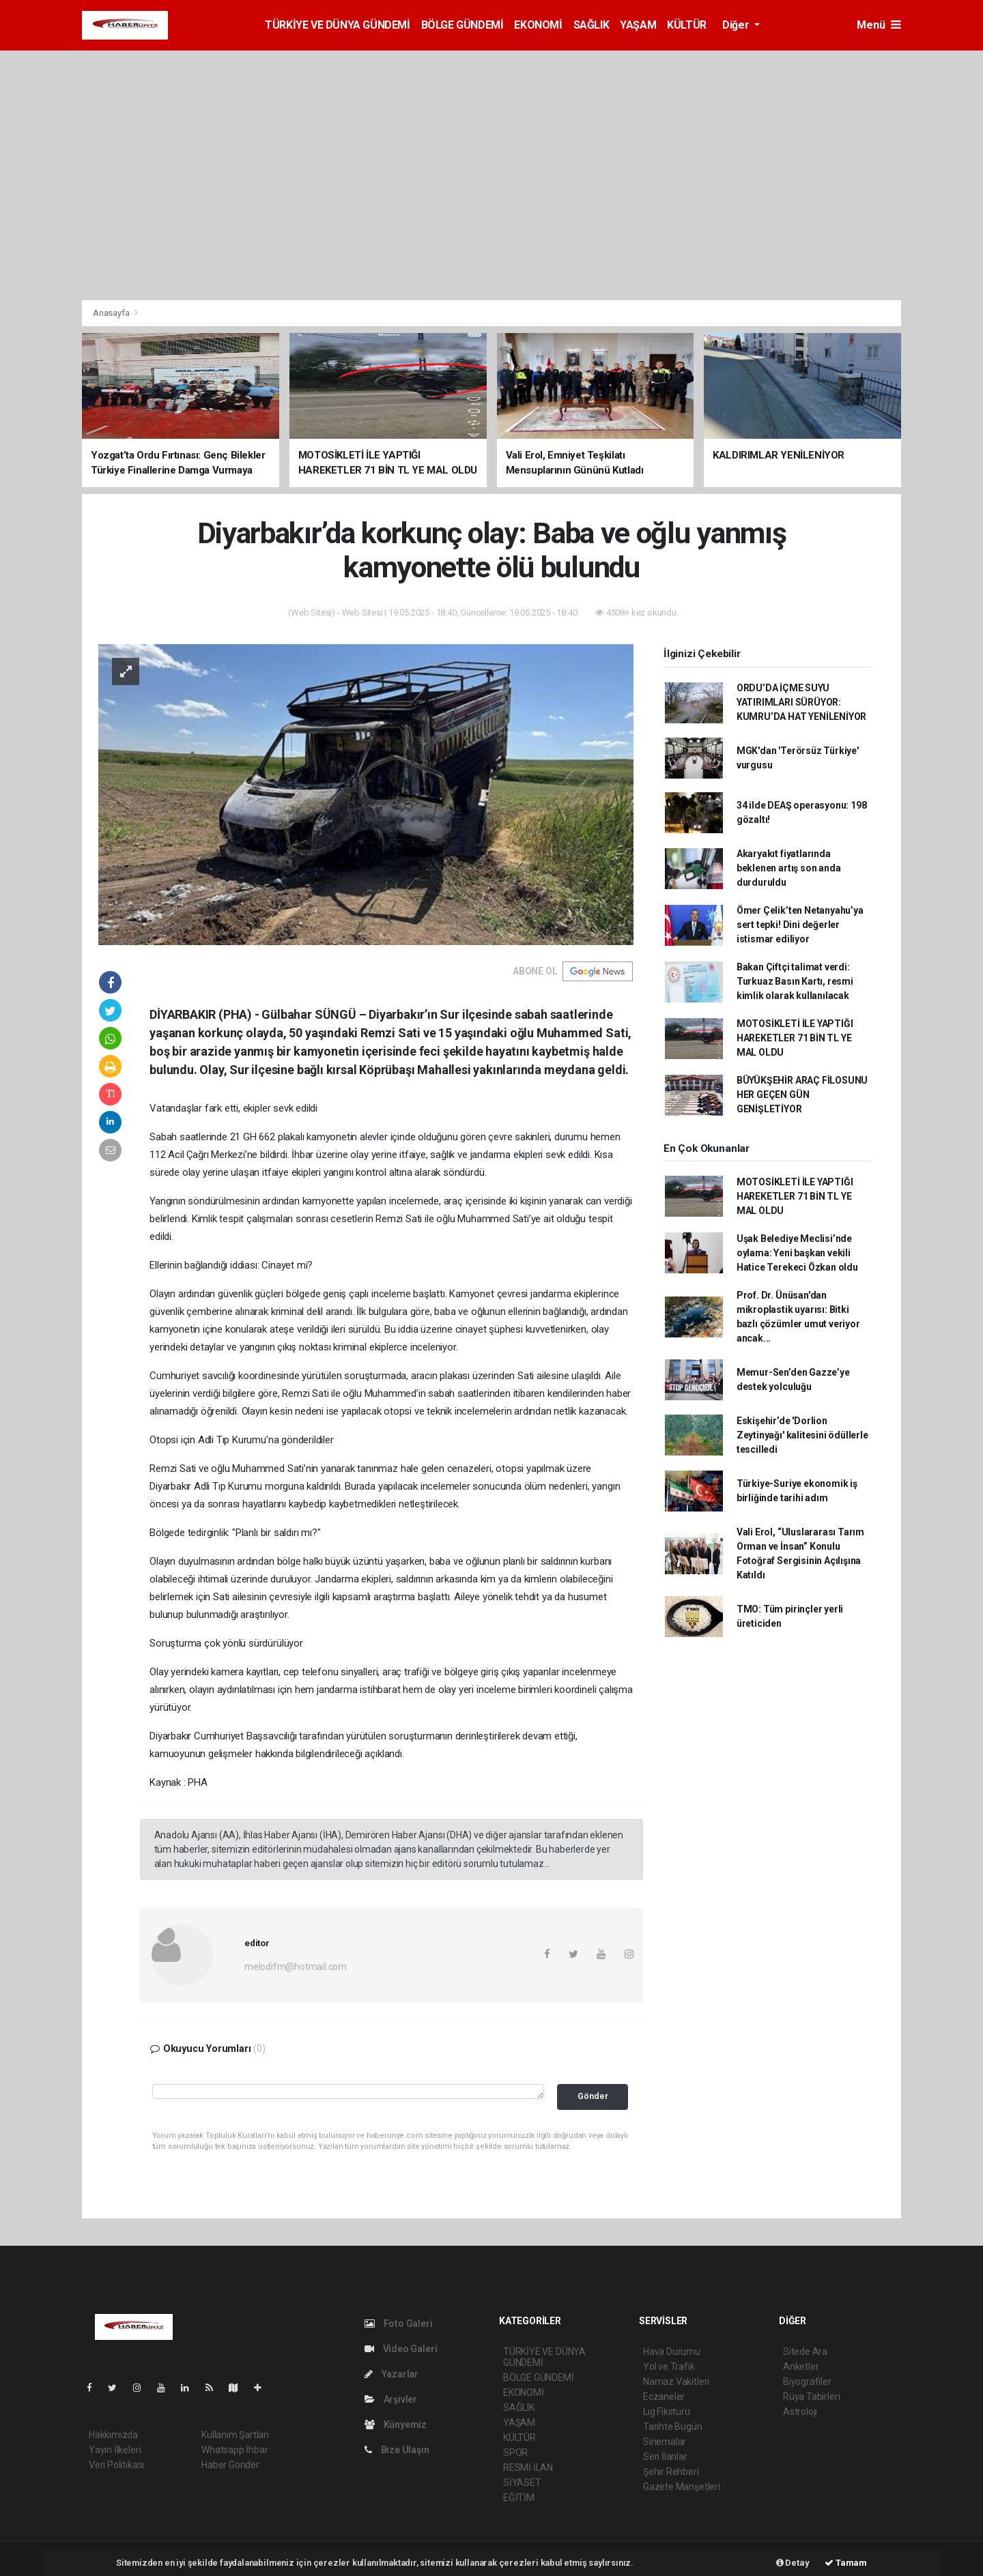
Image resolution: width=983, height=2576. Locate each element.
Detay (793, 2563)
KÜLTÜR (687, 24)
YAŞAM (638, 24)
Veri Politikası (116, 2464)
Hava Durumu (671, 2351)
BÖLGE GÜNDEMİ (462, 24)
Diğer (737, 24)
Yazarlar (391, 2374)
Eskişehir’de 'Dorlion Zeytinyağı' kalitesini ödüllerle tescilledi (802, 1435)
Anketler (800, 2366)
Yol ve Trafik (669, 2366)
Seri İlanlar (665, 2456)
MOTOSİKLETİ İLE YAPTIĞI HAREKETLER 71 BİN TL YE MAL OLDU (795, 1038)
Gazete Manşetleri (681, 2486)
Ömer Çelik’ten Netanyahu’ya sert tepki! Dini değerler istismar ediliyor (800, 924)
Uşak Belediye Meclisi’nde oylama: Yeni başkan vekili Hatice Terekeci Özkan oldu (797, 1253)
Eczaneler (664, 2396)
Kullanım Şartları (235, 2434)
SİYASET (522, 2482)
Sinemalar (664, 2441)
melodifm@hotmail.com (295, 1966)
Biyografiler (807, 2381)
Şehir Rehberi (671, 2471)
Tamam (846, 2563)
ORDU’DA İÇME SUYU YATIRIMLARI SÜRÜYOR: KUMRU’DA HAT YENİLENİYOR (801, 702)
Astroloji (800, 2411)
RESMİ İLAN (528, 2467)
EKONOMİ (538, 24)
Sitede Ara (805, 2351)
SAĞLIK (591, 24)
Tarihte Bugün (672, 2426)
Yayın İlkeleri (115, 2449)
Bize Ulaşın (397, 2449)
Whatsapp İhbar (234, 2449)
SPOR (515, 2452)
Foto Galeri (399, 2323)
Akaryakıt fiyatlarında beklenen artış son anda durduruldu (789, 868)
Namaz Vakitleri (676, 2381)
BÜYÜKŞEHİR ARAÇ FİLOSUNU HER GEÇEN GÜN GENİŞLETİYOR (802, 1094)
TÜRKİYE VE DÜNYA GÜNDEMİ (337, 24)
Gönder (593, 2096)
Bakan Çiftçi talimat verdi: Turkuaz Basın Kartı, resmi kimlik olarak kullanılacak (795, 981)
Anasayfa (112, 313)
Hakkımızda (113, 2434)
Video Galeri (401, 2348)
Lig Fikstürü (666, 2411)
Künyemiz (396, 2424)
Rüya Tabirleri (811, 2396)
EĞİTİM (519, 2497)
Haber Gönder (230, 2464)
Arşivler (391, 2399)
